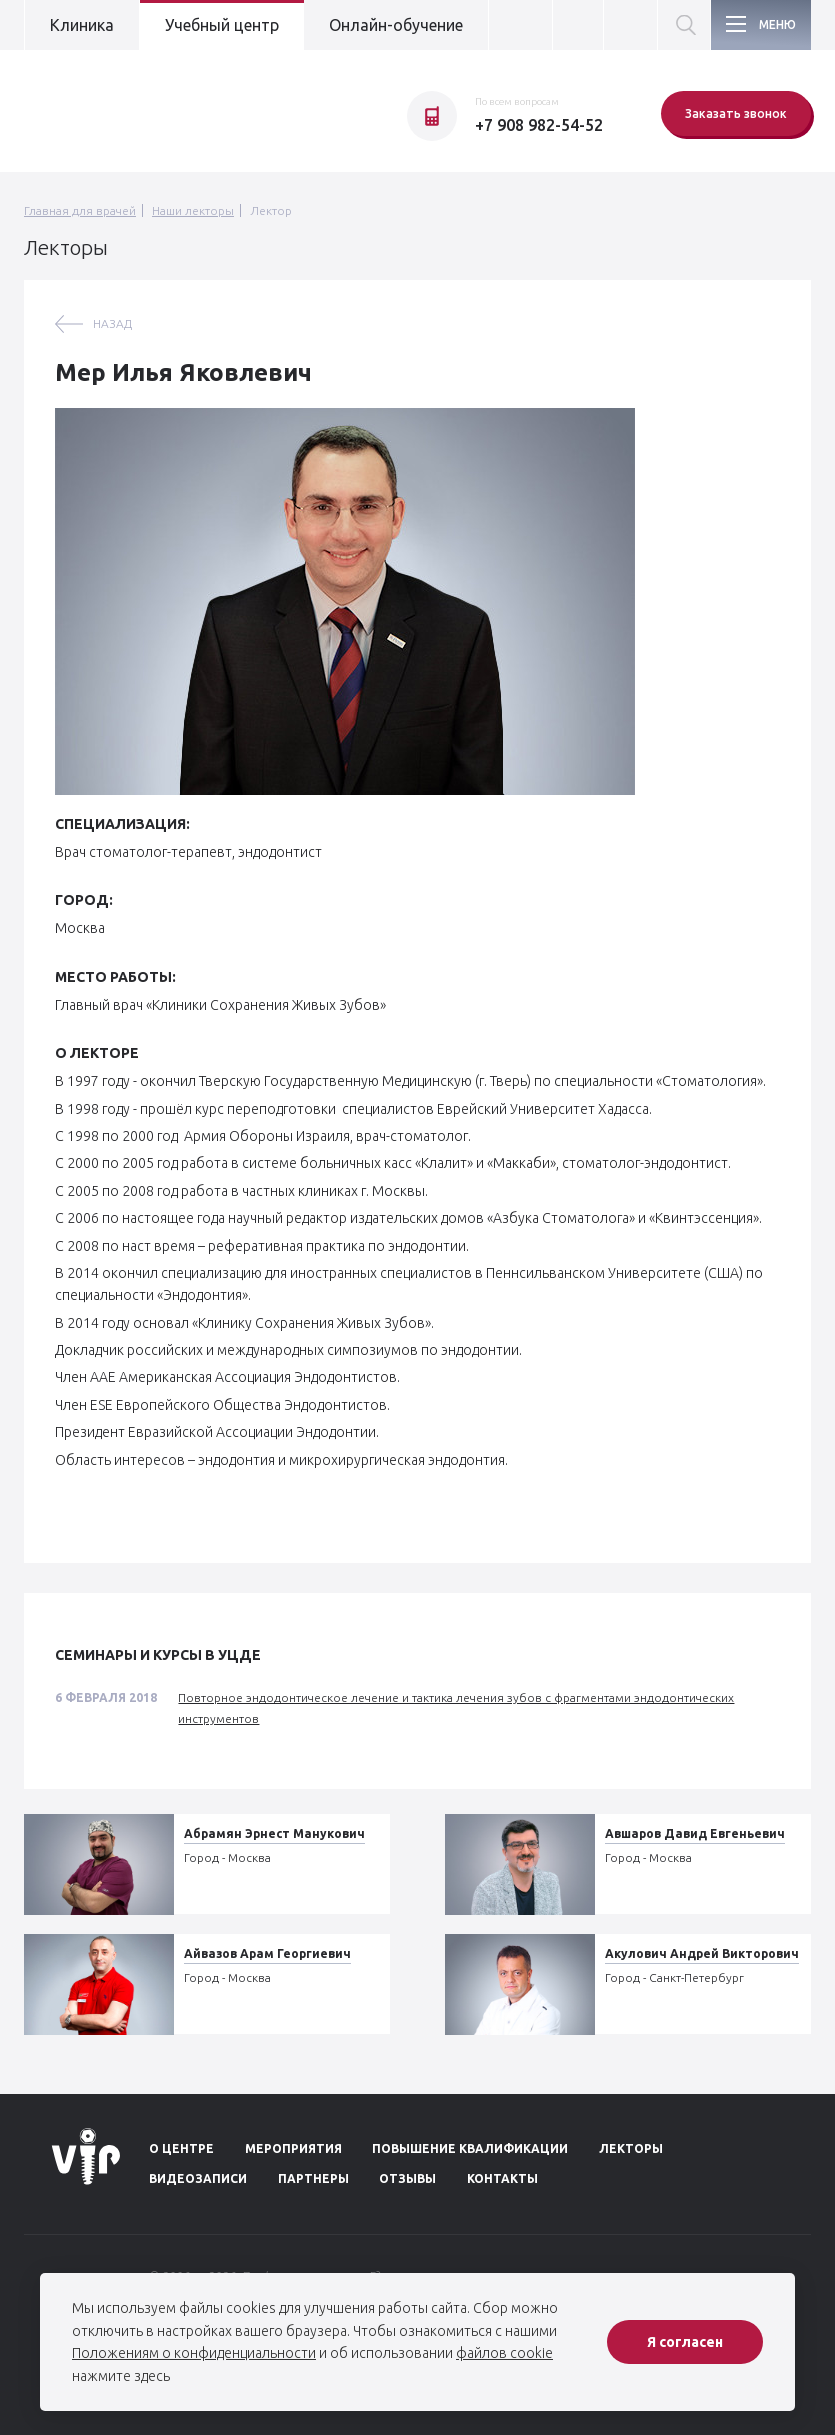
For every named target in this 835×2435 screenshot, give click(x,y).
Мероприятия (293, 2148)
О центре (181, 2148)
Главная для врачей (80, 210)
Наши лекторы (193, 210)
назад (112, 323)
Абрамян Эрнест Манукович (274, 1833)
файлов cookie (504, 2353)
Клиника (82, 25)
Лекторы (631, 2148)
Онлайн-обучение (396, 25)
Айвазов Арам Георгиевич (267, 1953)
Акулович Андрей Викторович (702, 1953)
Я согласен (685, 2342)
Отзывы (407, 2178)
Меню (777, 24)
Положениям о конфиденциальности (194, 2353)
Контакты (502, 2178)
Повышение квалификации (470, 2148)
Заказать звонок (736, 113)
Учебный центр (222, 25)
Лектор (271, 210)
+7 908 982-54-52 (539, 125)
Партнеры (313, 2178)
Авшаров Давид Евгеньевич (695, 1833)
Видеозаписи (198, 2178)
